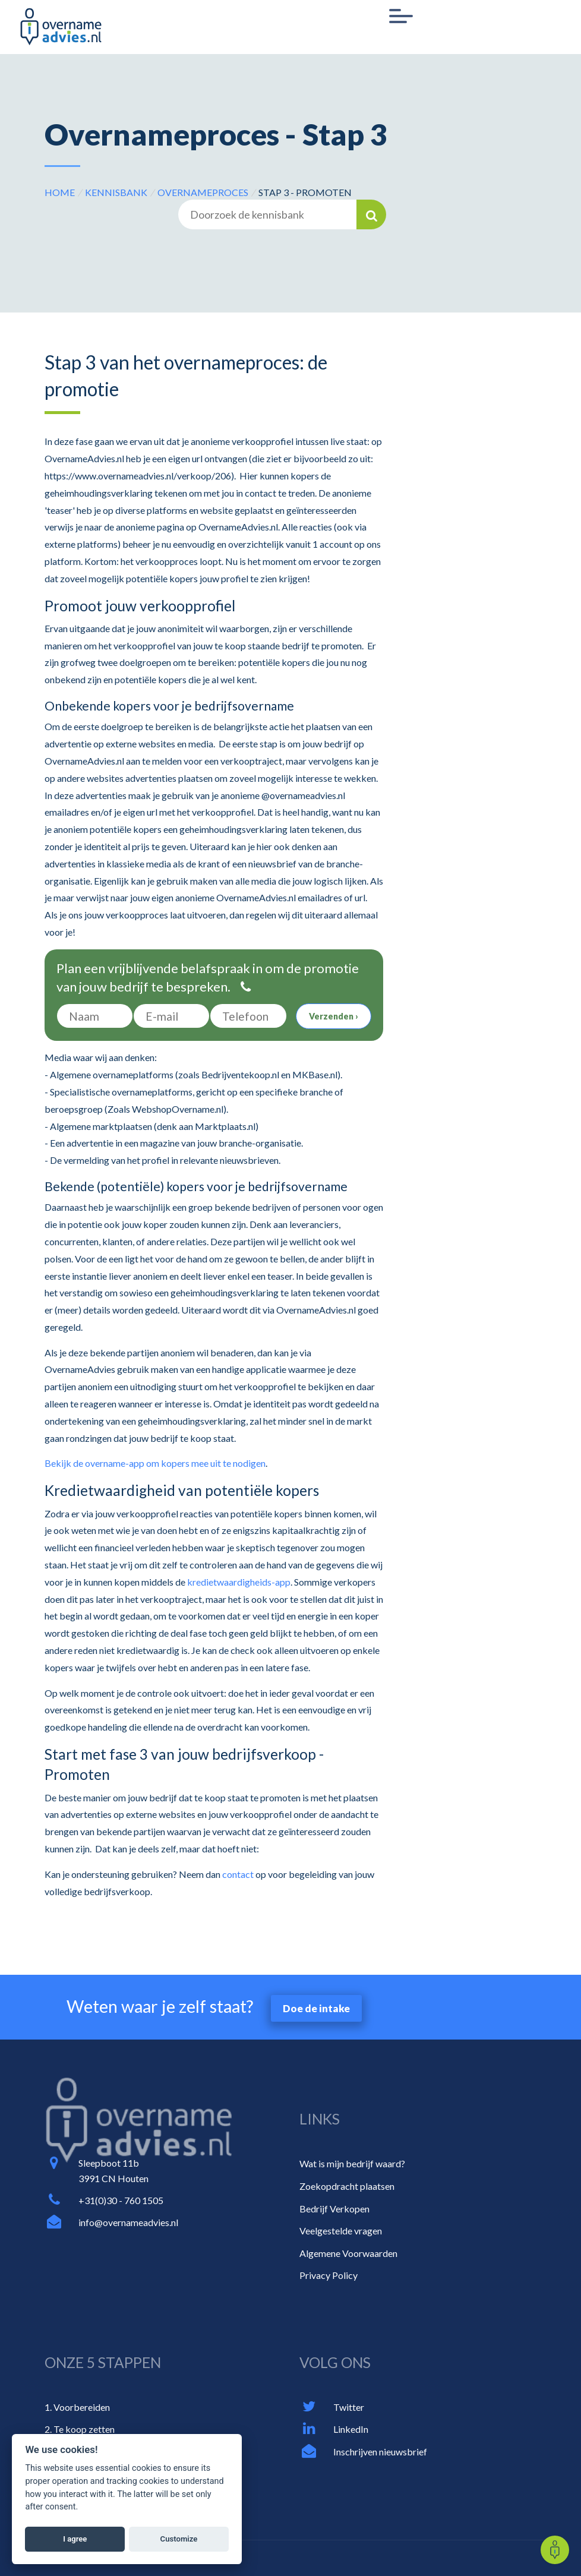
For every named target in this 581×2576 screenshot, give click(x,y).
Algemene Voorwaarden (348, 2253)
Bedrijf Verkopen (334, 2208)
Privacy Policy (328, 2275)
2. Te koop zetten (80, 2429)
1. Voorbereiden (77, 2407)
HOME (60, 192)
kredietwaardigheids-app (238, 1581)
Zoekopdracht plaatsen (346, 2186)
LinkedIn (350, 2429)
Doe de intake (316, 2008)
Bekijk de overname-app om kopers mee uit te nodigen (155, 1463)
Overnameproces (202, 192)
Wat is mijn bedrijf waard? (352, 2163)
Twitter (348, 2407)
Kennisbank (116, 192)
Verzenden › (333, 1016)
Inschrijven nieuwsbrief (380, 2451)
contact (238, 1874)
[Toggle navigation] (401, 17)
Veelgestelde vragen (340, 2230)
